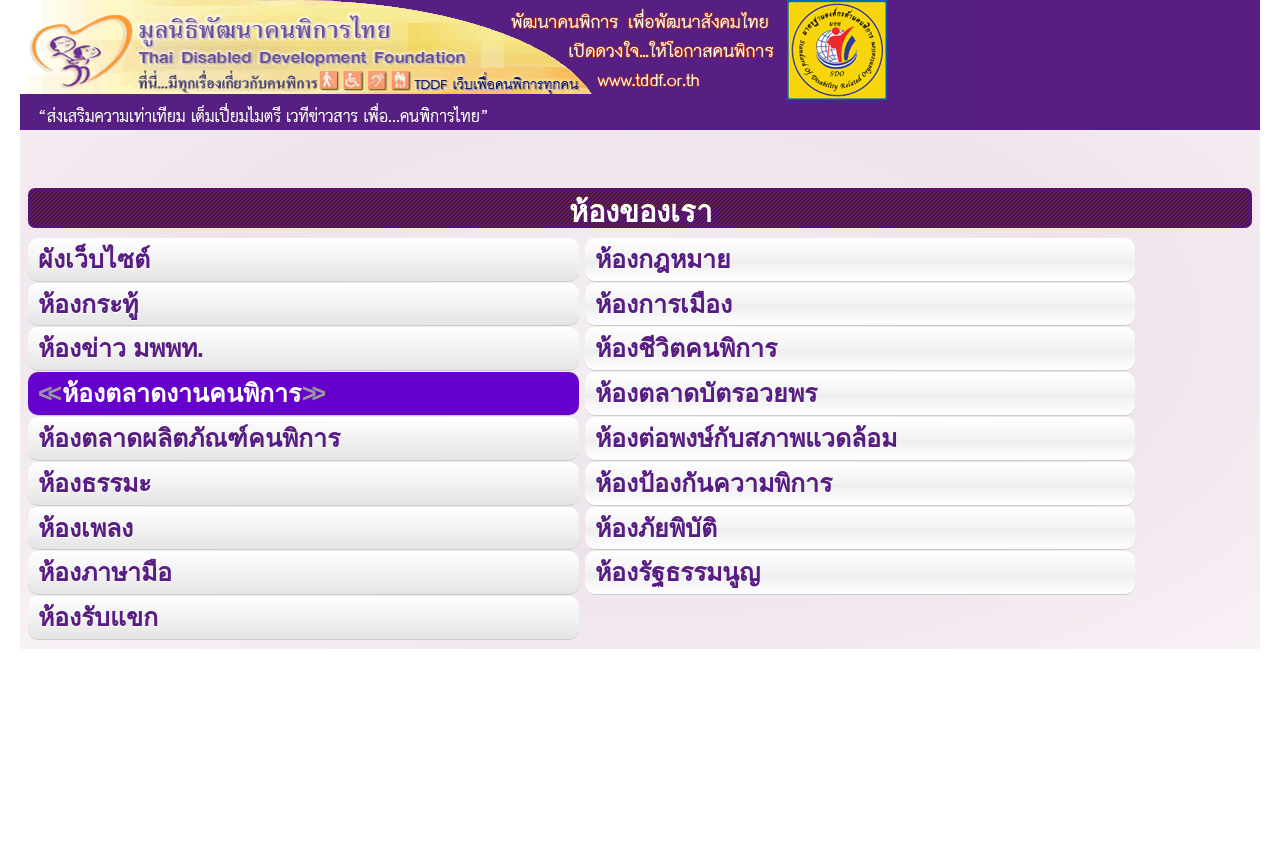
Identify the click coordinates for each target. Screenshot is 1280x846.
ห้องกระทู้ (88, 302)
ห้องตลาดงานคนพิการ (181, 391)
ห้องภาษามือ (105, 568)
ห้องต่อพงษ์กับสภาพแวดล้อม (745, 435)
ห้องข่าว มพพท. (121, 346)
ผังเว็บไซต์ (93, 258)
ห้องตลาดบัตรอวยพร (705, 391)
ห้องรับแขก (98, 612)
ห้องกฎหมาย (662, 258)
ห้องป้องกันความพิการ (712, 479)
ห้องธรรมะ (94, 479)
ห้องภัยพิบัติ (655, 523)
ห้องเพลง (85, 523)
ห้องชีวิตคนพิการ (685, 346)
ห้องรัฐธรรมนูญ (676, 568)
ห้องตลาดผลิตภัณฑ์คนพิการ (189, 435)
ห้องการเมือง (662, 302)
